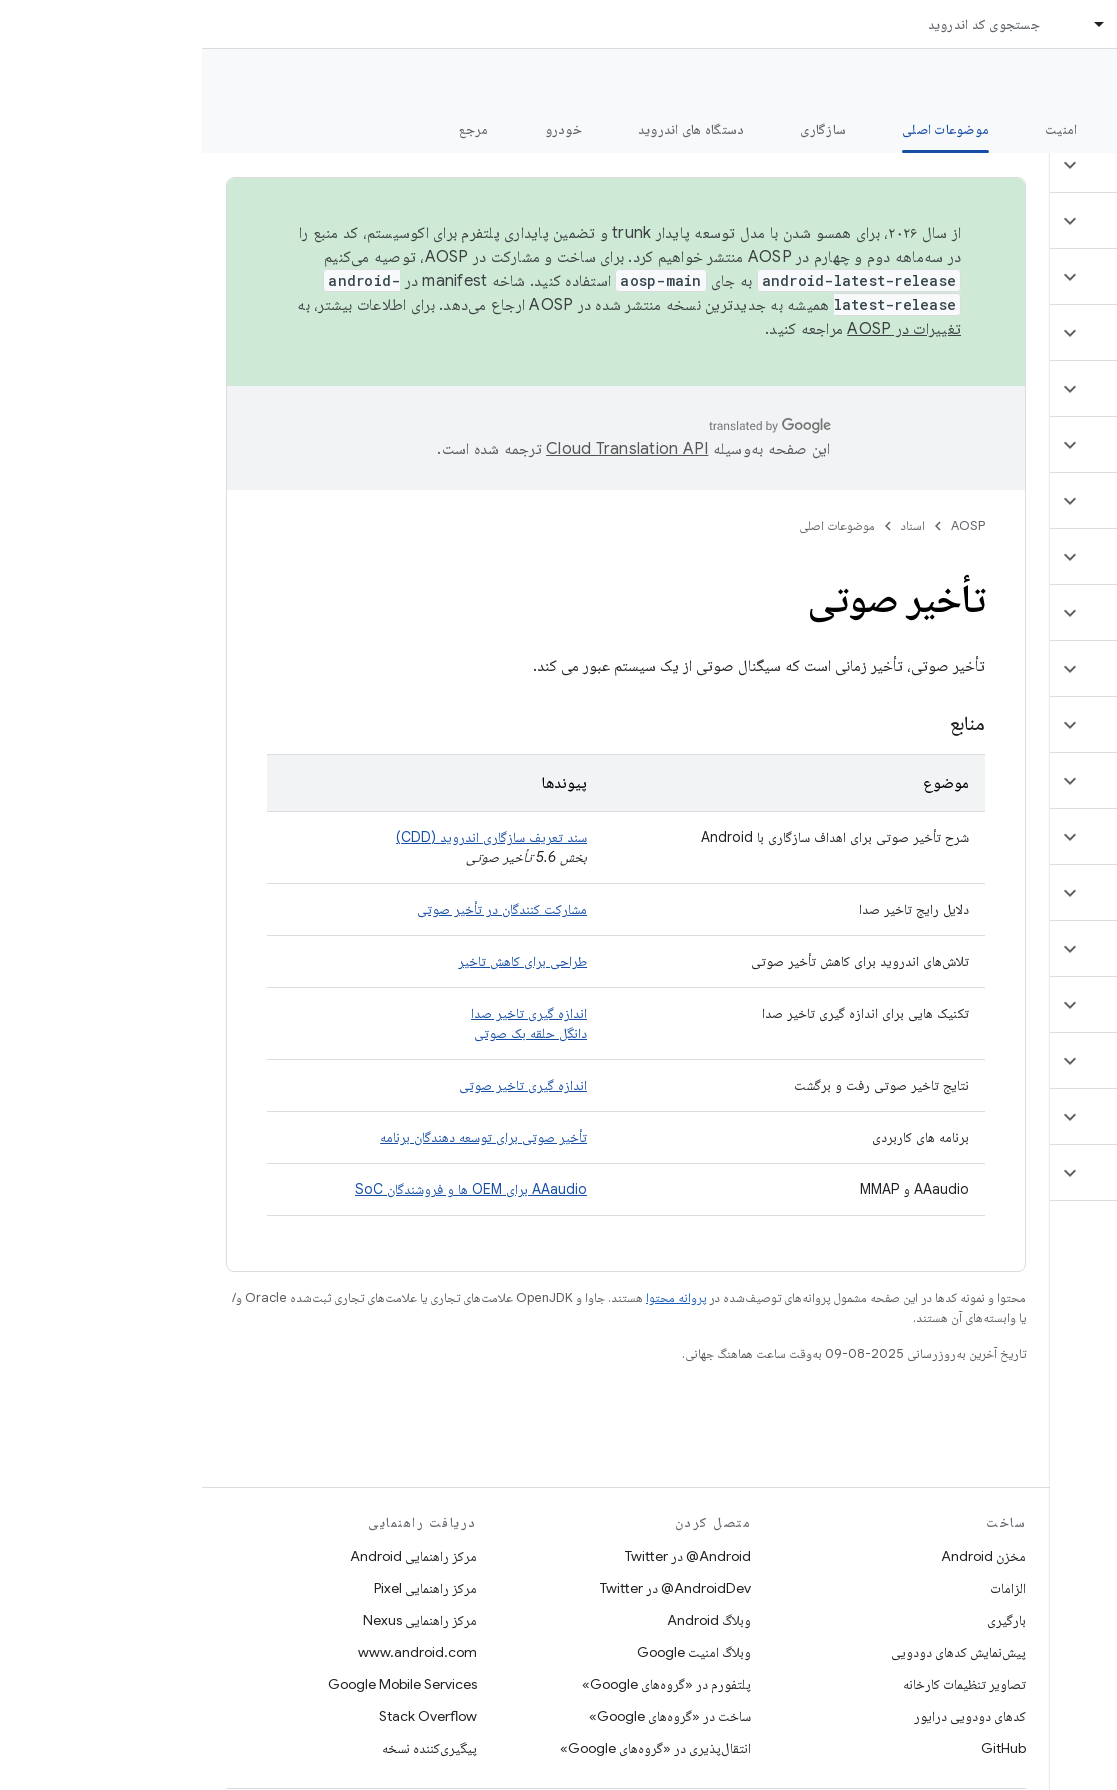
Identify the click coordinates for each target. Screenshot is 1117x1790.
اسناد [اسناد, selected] (930, 24)
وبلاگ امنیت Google (492, 1652)
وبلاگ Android (507, 1620)
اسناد (711, 525)
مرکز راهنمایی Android (211, 1556)
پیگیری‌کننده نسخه (227, 1748)
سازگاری (621, 129)
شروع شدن (961, 129)
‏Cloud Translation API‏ (425, 449)
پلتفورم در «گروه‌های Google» (464, 1684)
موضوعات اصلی (635, 525)
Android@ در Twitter (486, 1556)
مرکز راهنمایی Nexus (218, 1620)
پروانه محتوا (474, 1297)
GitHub (801, 1748)
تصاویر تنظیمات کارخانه (762, 1684)
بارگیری (804, 1620)
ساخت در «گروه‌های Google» (468, 1716)
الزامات (806, 1588)
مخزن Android (781, 1556)
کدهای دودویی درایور (768, 1716)
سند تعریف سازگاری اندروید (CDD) (289, 837)
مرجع (272, 129)
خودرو (361, 129)
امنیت (859, 129)
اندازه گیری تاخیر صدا (327, 1013)
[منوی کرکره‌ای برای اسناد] (889, 24)
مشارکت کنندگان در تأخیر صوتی (300, 909)
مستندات (1065, 81)
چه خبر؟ (1070, 129)
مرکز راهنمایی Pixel (223, 1588)
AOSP (766, 525)
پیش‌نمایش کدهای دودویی (756, 1652)
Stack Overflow (226, 1716)
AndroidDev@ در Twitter (473, 1588)
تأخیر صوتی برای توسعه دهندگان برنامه (281, 1137)
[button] (998, 165)
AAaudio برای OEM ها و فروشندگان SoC (269, 1189)
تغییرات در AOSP (702, 329)
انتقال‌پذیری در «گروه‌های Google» (453, 1748)
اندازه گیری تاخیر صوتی (321, 1085)
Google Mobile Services (200, 1684)
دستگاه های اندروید (489, 129)
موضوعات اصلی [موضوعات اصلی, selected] (743, 129)
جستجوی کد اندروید (782, 24)
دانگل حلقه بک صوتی (328, 1033)
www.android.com (215, 1652)
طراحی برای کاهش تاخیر (320, 961)
